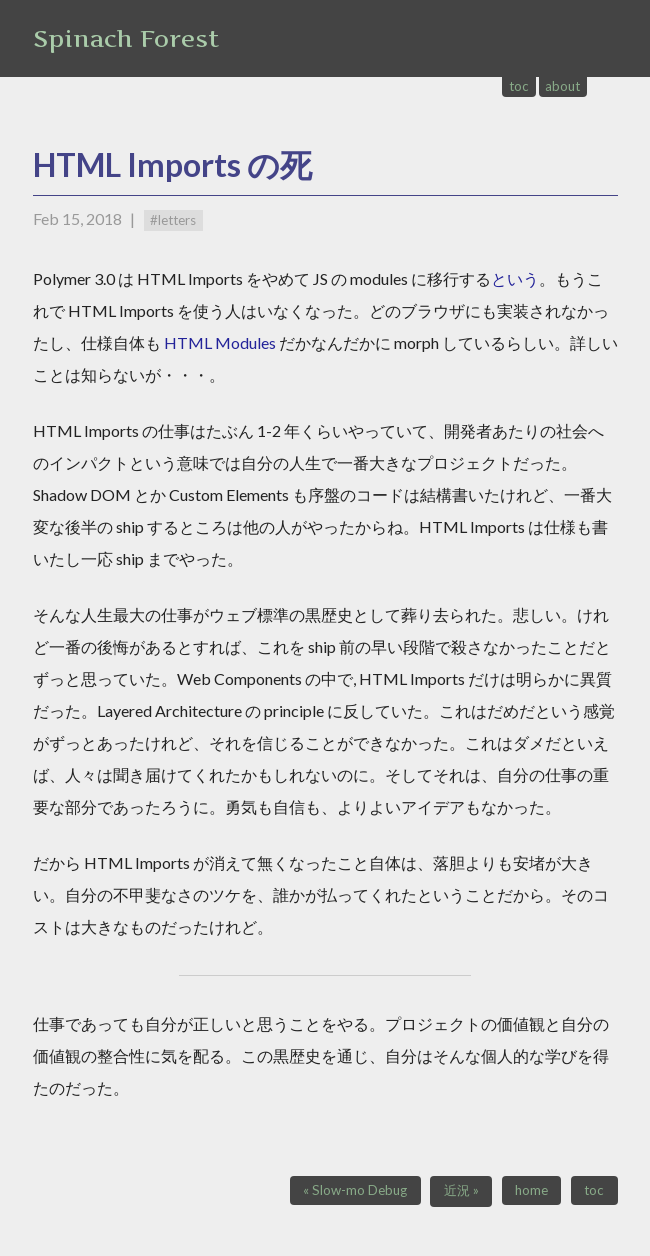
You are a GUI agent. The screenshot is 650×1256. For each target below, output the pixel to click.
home (531, 1190)
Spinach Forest (126, 38)
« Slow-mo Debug (355, 1190)
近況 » (461, 1190)
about (562, 86)
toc (519, 86)
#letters (173, 220)
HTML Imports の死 (172, 164)
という (515, 278)
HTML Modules (220, 342)
